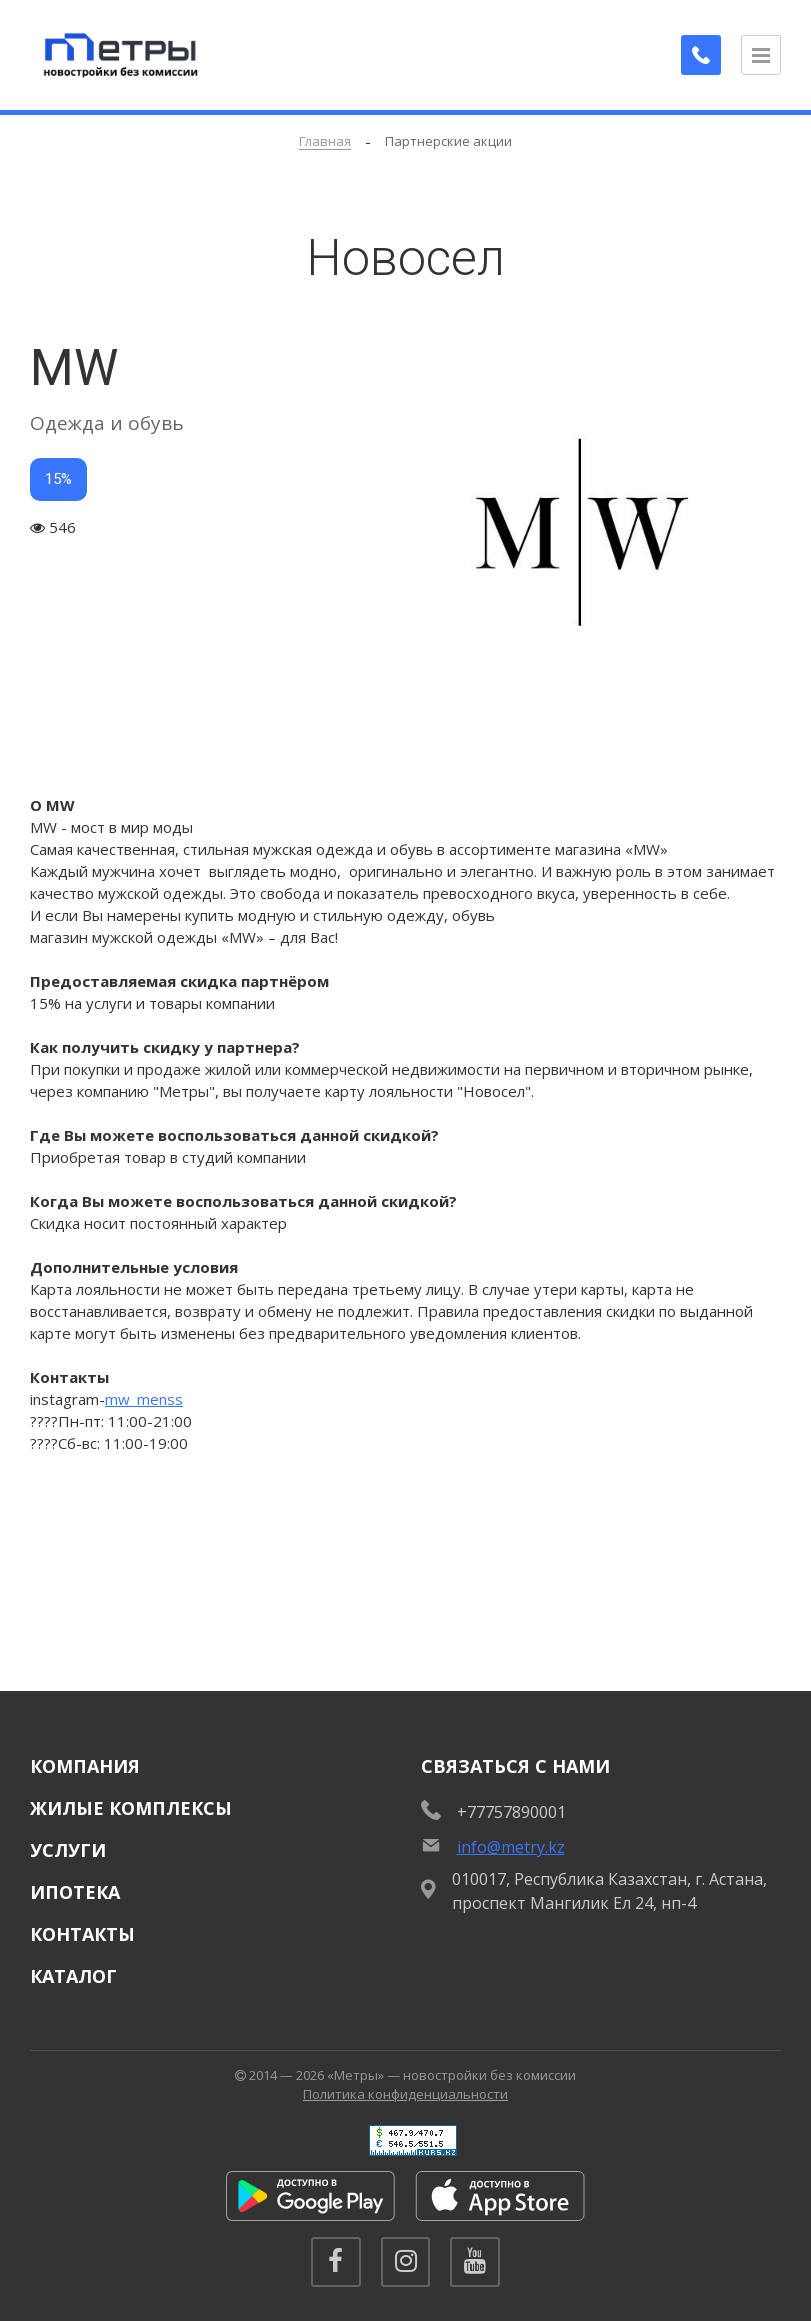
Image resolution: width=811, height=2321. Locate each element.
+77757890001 (511, 1812)
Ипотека (75, 1892)
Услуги (68, 1850)
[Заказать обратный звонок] (701, 55)
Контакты (82, 1934)
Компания (85, 1766)
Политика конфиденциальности (405, 2094)
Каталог (73, 1976)
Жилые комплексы (131, 1808)
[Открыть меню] (761, 55)
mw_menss (144, 1399)
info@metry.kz (511, 1847)
